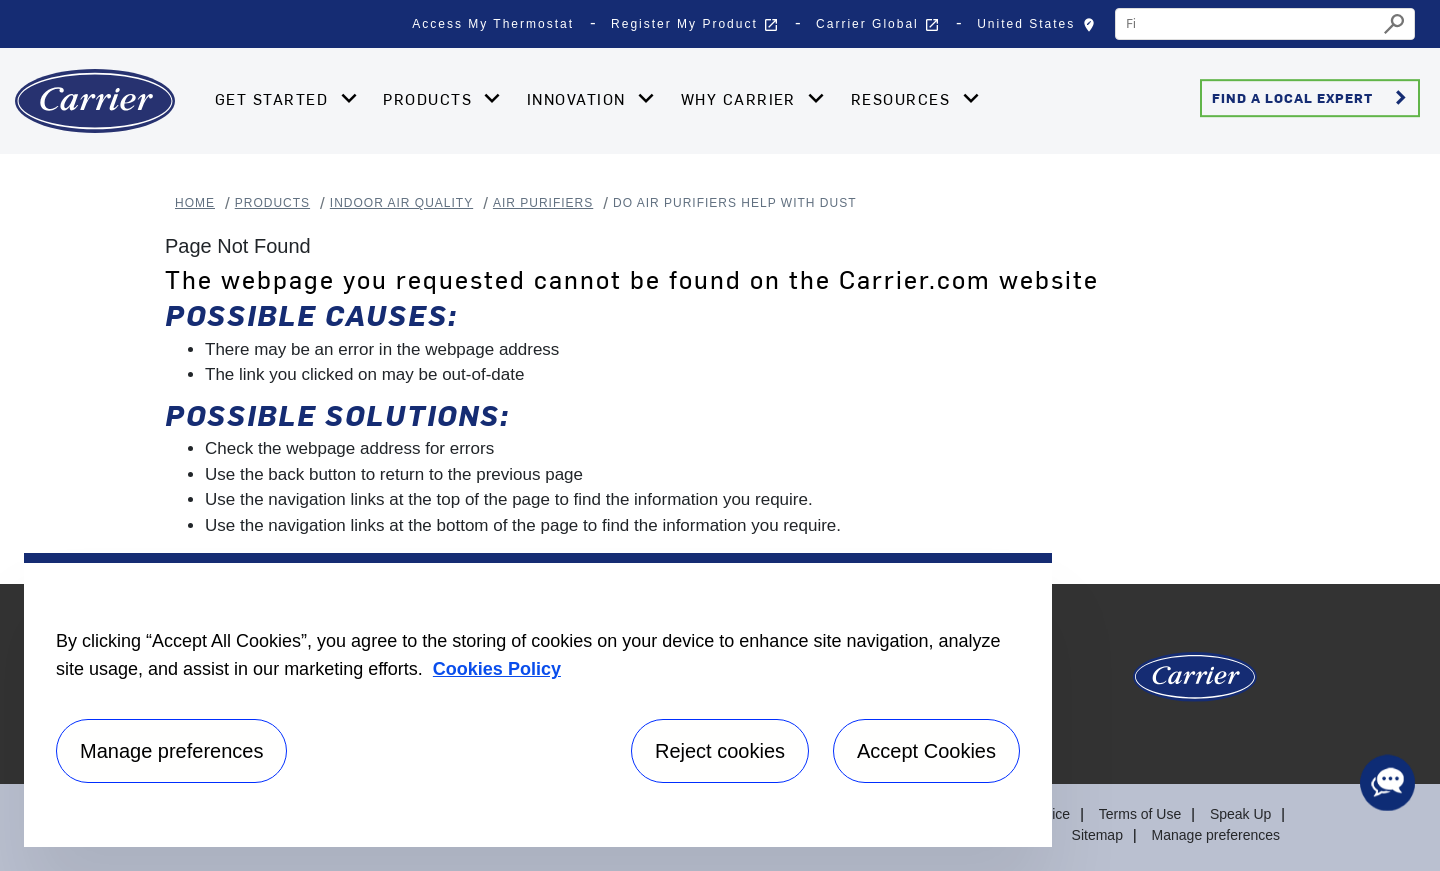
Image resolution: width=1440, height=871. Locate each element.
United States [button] (1041, 29)
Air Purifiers (543, 203)
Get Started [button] (274, 99)
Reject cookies (720, 751)
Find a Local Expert (1312, 98)
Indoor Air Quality (401, 203)
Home (195, 203)
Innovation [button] (579, 99)
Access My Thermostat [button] (493, 24)
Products (272, 203)
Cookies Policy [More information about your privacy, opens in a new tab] (497, 669)
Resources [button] (903, 99)
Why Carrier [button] (741, 99)
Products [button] (430, 99)
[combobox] (1246, 24)
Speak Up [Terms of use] (1240, 814)
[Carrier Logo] (1195, 684)
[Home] (95, 101)
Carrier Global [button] (878, 25)
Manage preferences (1216, 835)
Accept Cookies (926, 751)
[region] (538, 700)
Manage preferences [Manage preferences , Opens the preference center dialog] (171, 751)
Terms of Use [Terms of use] (1140, 814)
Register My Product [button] (695, 25)
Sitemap (1097, 835)
